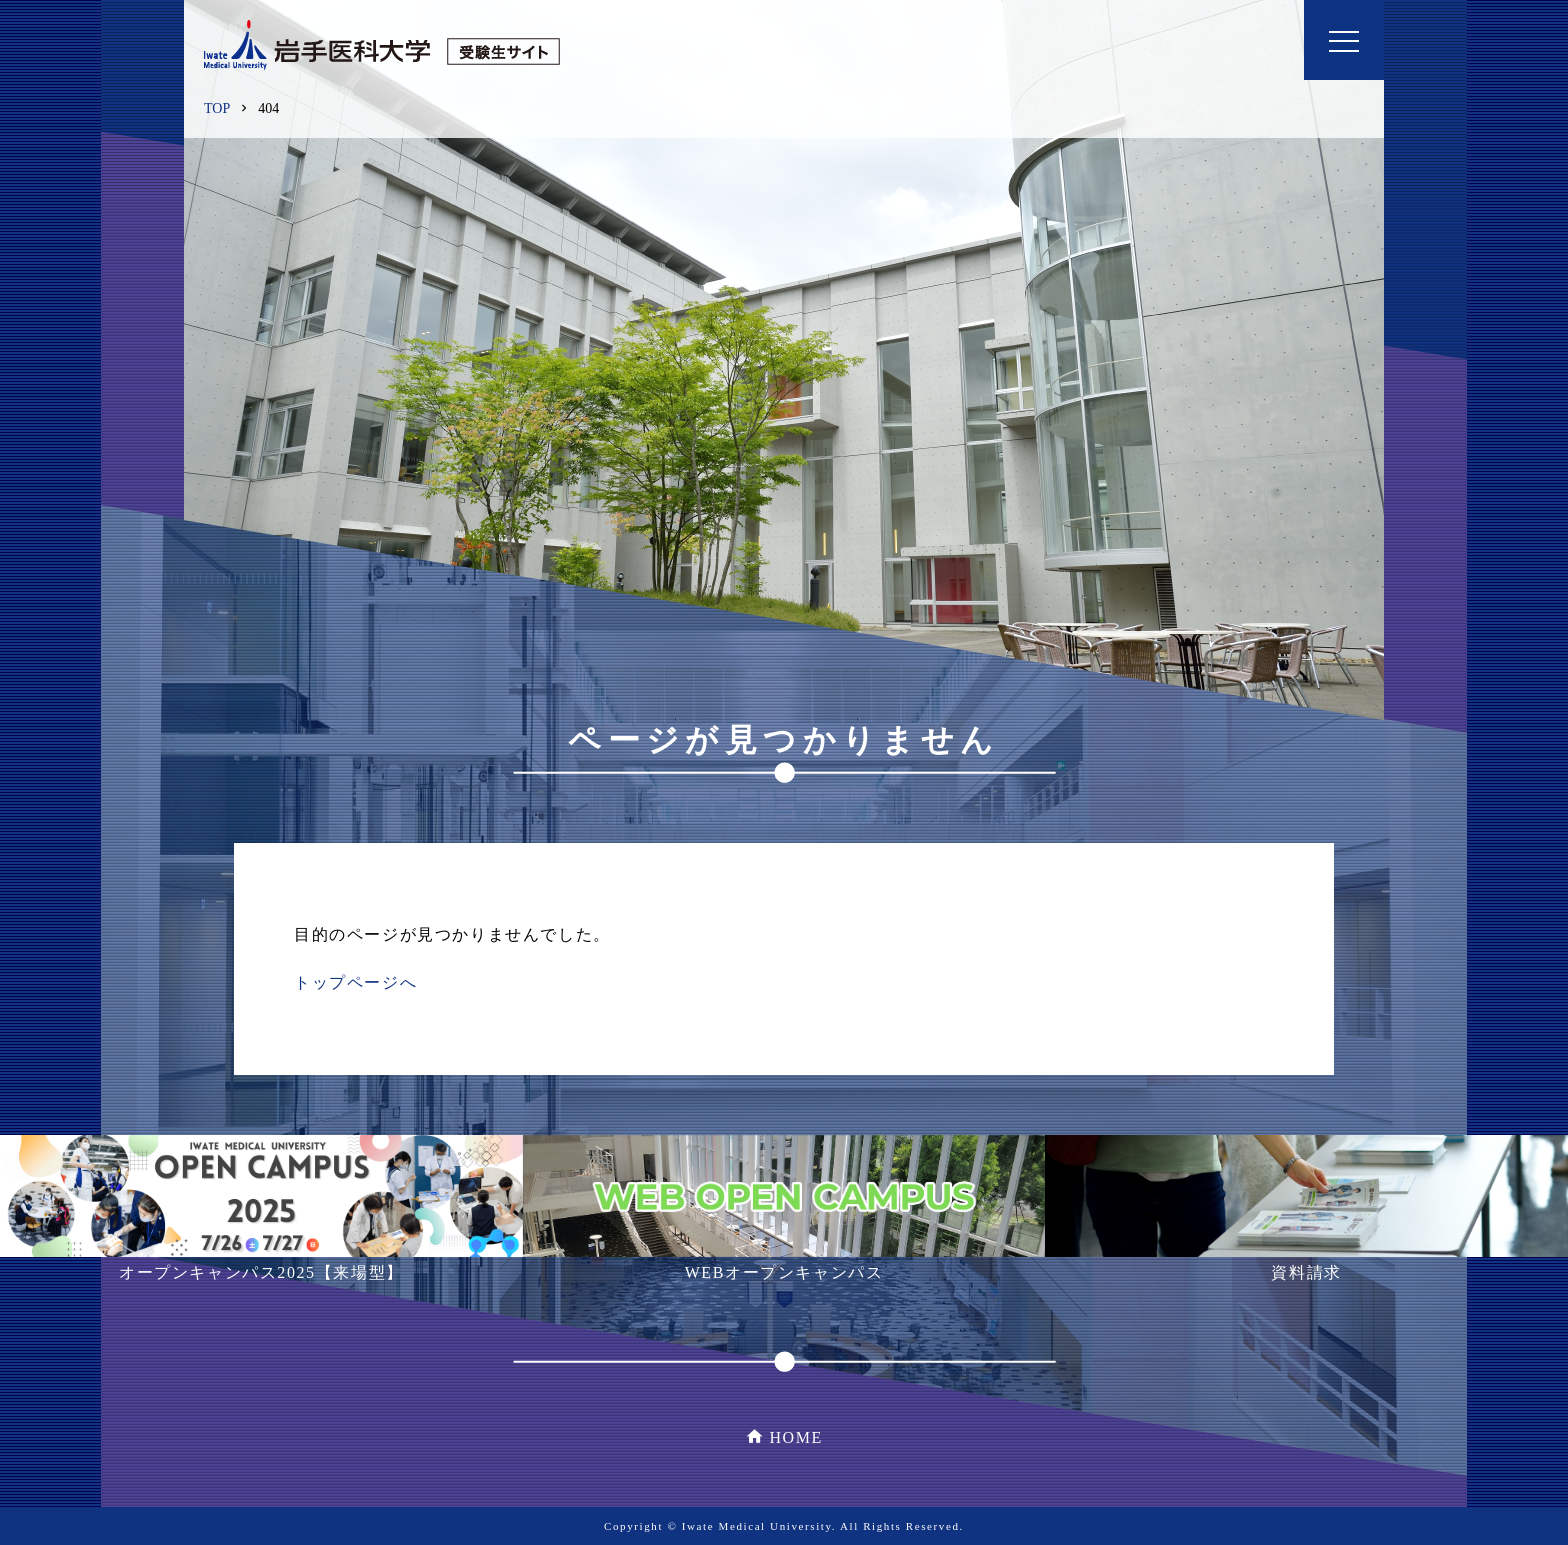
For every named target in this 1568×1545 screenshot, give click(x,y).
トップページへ (355, 982)
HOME (796, 1437)
